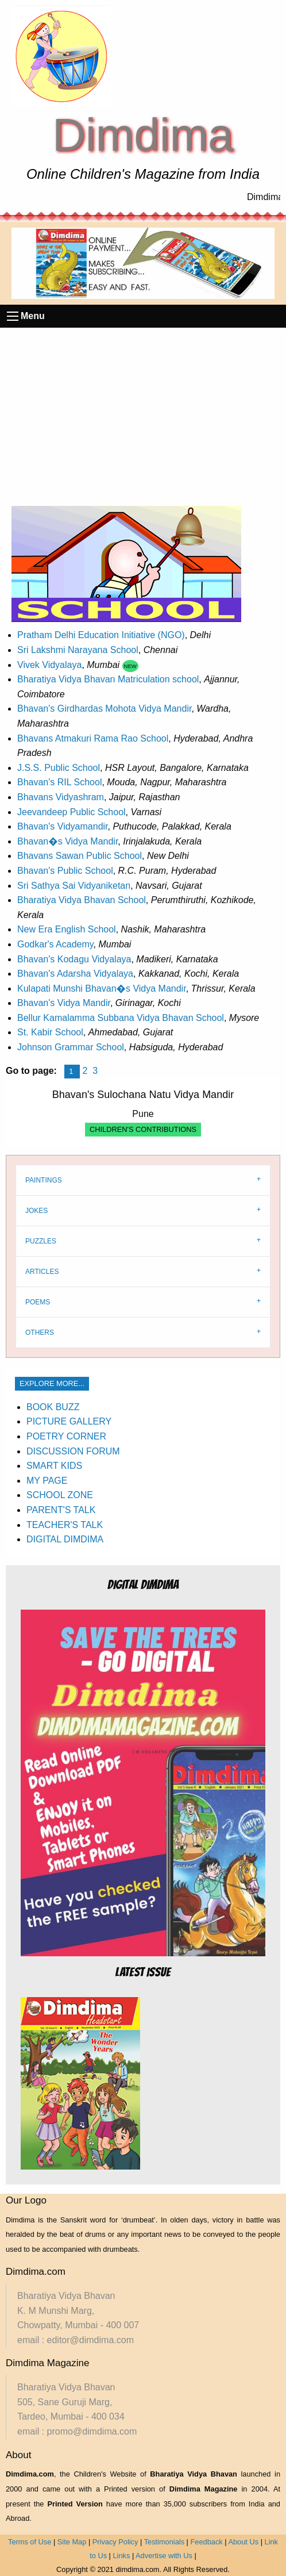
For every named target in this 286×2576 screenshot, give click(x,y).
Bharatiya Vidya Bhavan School (81, 900)
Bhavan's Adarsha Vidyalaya (75, 973)
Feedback (207, 2541)
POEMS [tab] (37, 1302)
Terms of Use (29, 2541)
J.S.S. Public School (58, 768)
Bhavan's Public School (65, 871)
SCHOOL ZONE (59, 1495)
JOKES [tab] (36, 1211)
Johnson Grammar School (70, 1047)
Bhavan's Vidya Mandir (63, 1003)
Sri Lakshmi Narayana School (77, 650)
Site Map (72, 2541)
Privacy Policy (115, 2541)
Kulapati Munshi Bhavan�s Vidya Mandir (101, 988)
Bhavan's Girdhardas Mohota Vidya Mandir (104, 708)
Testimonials (164, 2541)
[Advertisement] (143, 413)
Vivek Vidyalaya (49, 665)
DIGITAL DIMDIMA (64, 1539)
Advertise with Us (164, 2555)
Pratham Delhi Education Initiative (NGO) (101, 635)
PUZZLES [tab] (40, 1241)
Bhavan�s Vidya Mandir (67, 841)
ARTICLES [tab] (42, 1272)
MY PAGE (46, 1480)
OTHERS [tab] (39, 1333)
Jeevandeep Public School (71, 812)
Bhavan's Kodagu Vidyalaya (74, 959)
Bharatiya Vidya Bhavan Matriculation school (108, 679)
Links (121, 2555)
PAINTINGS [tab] (43, 1180)
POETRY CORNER (66, 1436)
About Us (243, 2541)
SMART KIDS (54, 1466)
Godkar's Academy (55, 944)
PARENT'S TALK (60, 1510)
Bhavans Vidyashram (60, 797)
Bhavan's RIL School (59, 782)
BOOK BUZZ (52, 1407)
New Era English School (66, 929)
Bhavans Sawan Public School (79, 856)
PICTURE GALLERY (68, 1421)
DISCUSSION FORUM (73, 1451)
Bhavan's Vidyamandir (62, 826)
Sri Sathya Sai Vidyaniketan (73, 885)
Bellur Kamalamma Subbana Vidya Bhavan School (120, 1018)
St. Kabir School (50, 1032)
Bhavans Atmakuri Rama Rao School (92, 738)
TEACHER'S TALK (64, 1525)
